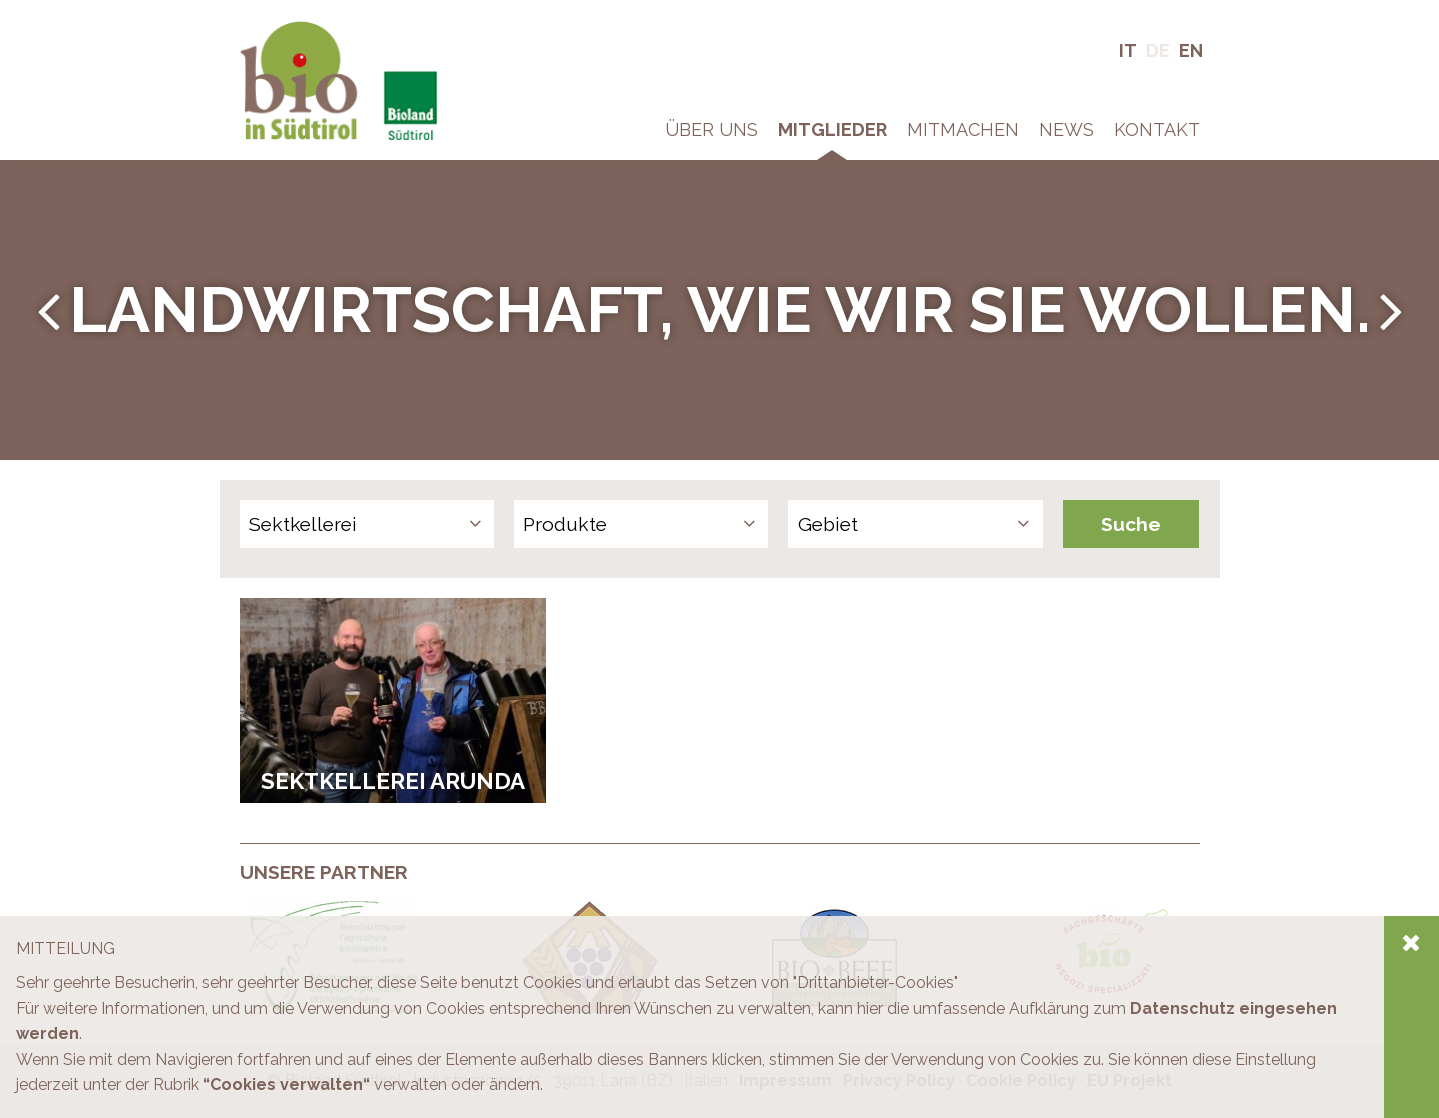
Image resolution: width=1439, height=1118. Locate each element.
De (1158, 50)
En (1191, 50)
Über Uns (711, 129)
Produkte (565, 524)
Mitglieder (832, 129)
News (1066, 129)
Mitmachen (963, 129)
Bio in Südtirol (290, 29)
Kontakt (1157, 129)
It (1128, 50)
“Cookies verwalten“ (286, 1084)
